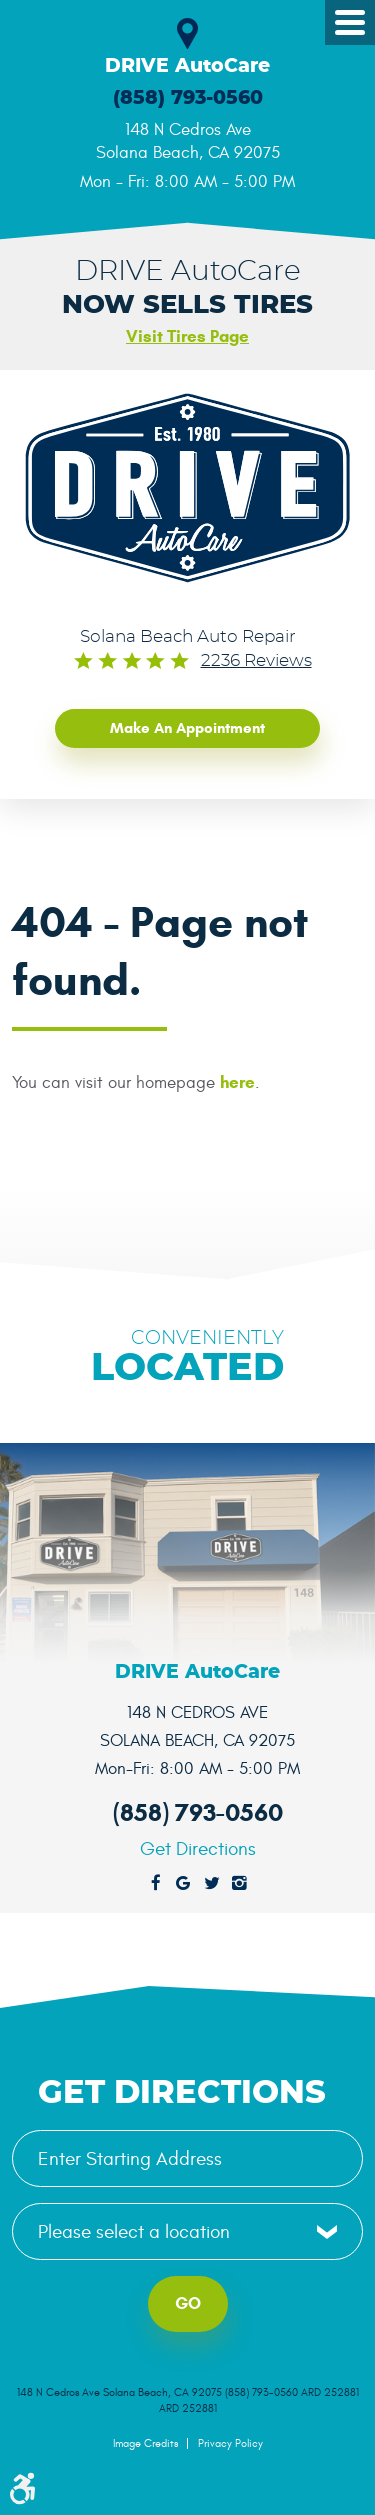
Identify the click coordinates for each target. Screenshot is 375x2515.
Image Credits (145, 2443)
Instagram (240, 1884)
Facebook (156, 1884)
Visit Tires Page (187, 336)
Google (184, 1884)
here (237, 1082)
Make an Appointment (187, 728)
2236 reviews (256, 661)
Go (188, 2303)
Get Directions (198, 1849)
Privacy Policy (230, 2443)
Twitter (212, 1884)
